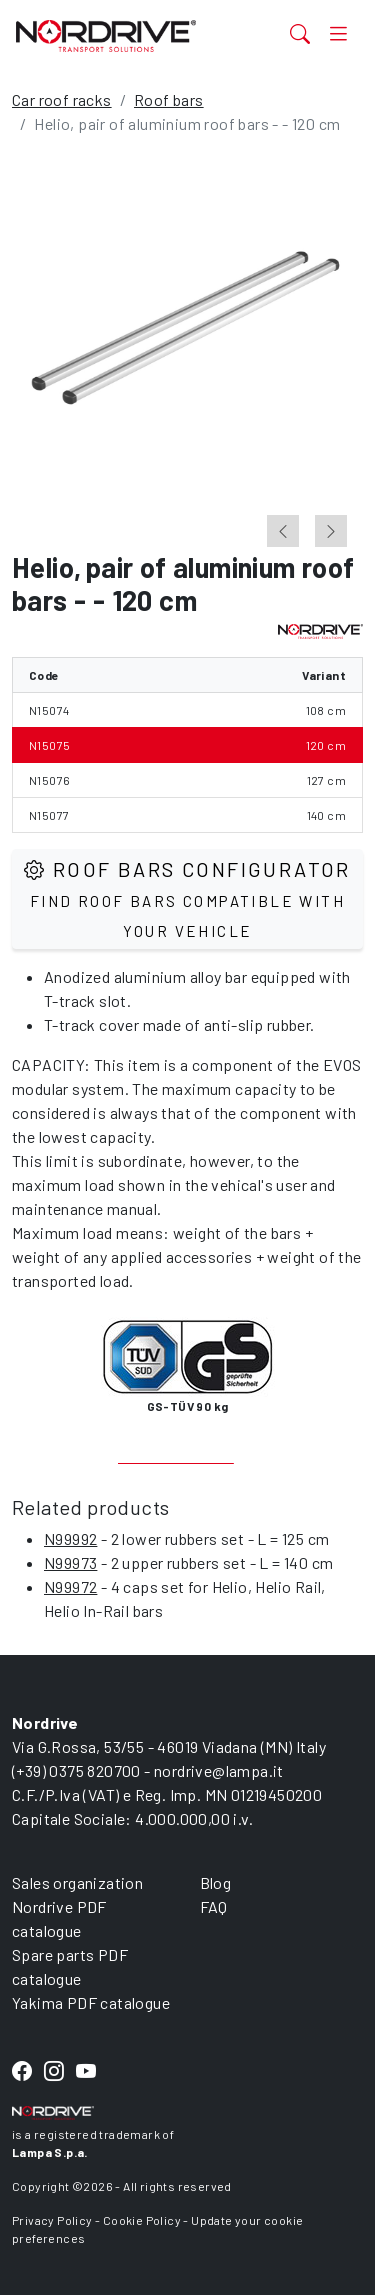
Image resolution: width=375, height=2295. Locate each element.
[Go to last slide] (283, 531)
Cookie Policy (142, 2220)
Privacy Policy (52, 2220)
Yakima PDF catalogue (91, 2002)
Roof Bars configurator (187, 898)
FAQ (214, 1906)
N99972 (70, 1586)
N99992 (70, 1538)
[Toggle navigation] (338, 33)
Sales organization (77, 1882)
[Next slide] (331, 531)
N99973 (70, 1562)
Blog (216, 1882)
